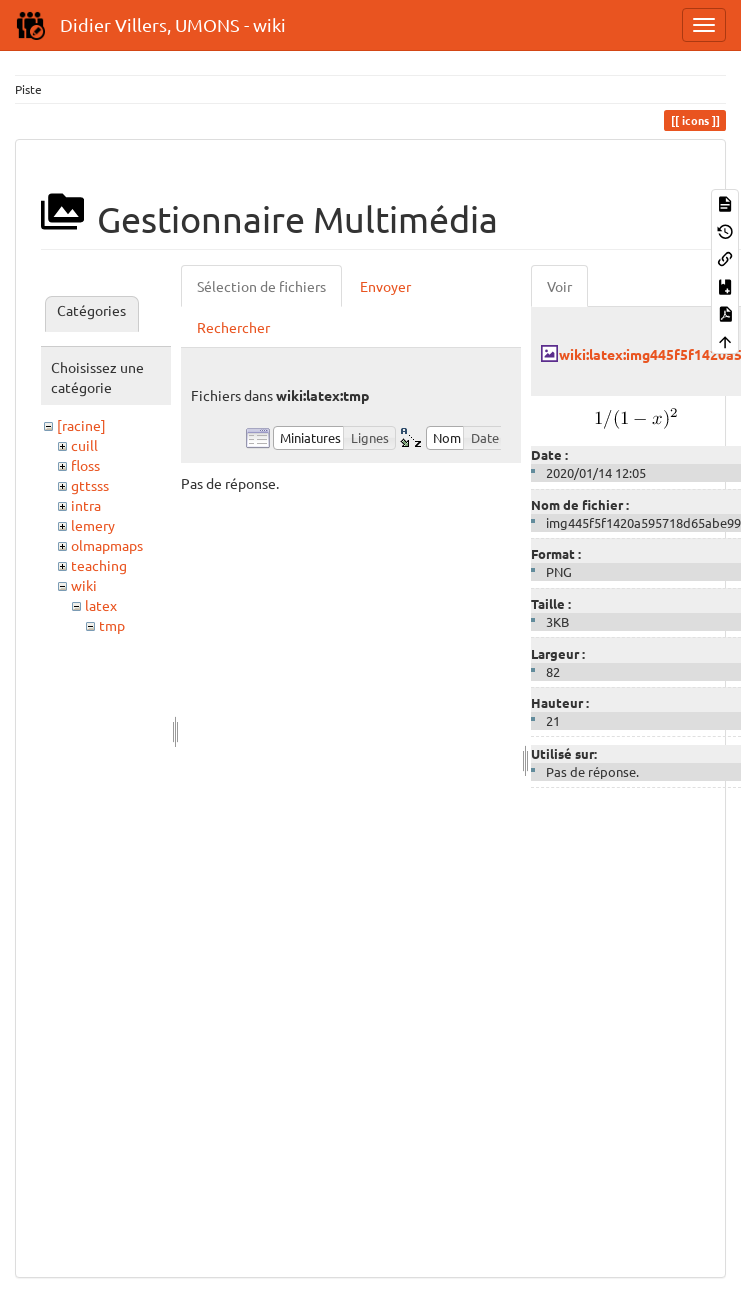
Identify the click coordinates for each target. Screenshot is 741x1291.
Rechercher (233, 327)
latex (101, 605)
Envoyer (385, 286)
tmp (112, 625)
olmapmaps (107, 545)
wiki (84, 585)
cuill (84, 445)
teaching (99, 565)
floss (85, 465)
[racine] (81, 425)
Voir (559, 286)
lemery (93, 525)
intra (86, 505)
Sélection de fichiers (261, 286)
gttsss (90, 485)
